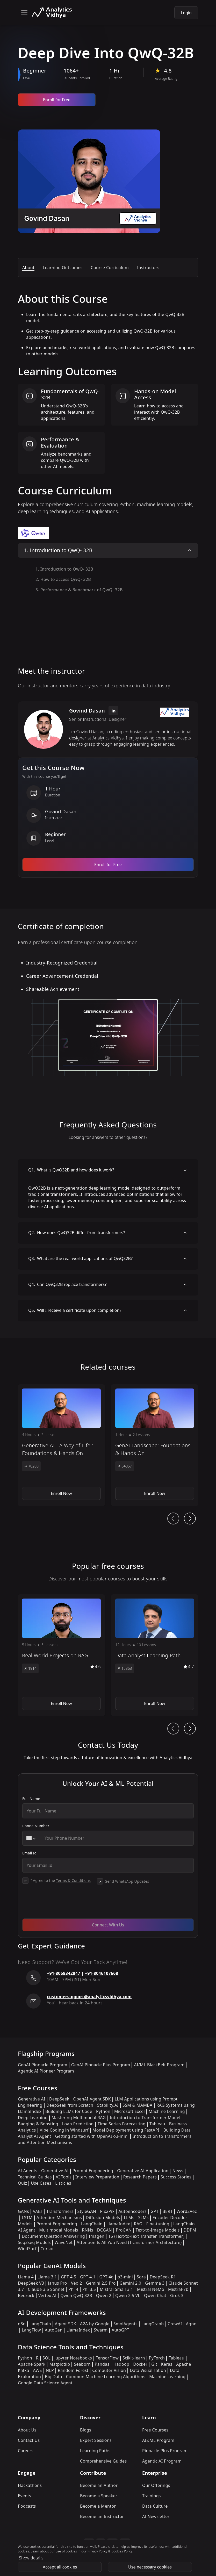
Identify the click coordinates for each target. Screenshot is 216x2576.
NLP (50, 2370)
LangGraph (152, 2324)
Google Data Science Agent (45, 2383)
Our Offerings (156, 2485)
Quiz (22, 2183)
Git (154, 2364)
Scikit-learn (134, 2358)
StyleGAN (86, 2211)
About (28, 267)
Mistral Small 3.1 (116, 2289)
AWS (37, 2370)
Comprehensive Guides (103, 2461)
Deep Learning (33, 2117)
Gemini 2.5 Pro (101, 2283)
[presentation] (61, 1904)
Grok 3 (176, 2295)
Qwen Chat (155, 2295)
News (177, 2171)
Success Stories (176, 2177)
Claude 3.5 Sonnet (46, 2289)
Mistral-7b (178, 2289)
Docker (140, 2364)
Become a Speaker (98, 2496)
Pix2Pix (107, 2211)
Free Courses (155, 2430)
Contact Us (29, 2440)
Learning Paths (95, 2450)
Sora (141, 2277)
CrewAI (175, 2324)
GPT (154, 2211)
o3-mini (125, 2277)
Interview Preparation (97, 2177)
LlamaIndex (118, 2224)
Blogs (85, 2430)
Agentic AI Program (162, 2461)
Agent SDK (65, 2324)
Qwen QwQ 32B (76, 2295)
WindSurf (27, 2248)
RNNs (87, 2230)
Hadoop (121, 2364)
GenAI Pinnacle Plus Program (100, 2065)
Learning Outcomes (63, 267)
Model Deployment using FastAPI (126, 2130)
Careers (25, 2450)
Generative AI (31, 2099)
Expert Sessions (96, 2440)
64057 (124, 1466)
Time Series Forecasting (122, 2124)
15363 (124, 1668)
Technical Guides (35, 2177)
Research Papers (140, 2177)
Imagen (96, 2236)
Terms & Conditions (73, 1880)
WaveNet (64, 2242)
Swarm (101, 2330)
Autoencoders (132, 2211)
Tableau (157, 2124)
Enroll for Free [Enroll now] (56, 100)
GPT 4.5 (68, 2277)
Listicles (63, 2183)
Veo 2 (76, 2283)
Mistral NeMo (150, 2289)
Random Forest (73, 2370)
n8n (22, 2324)
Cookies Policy (121, 2551)
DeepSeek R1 (163, 2277)
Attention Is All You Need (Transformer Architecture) (129, 2242)
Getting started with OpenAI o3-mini (92, 2136)
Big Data (53, 2376)
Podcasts (27, 2506)
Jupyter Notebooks (73, 2358)
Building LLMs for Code (68, 2111)
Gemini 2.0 (130, 2283)
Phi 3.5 (89, 2289)
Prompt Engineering (93, 2171)
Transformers (60, 2211)
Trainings (151, 2496)
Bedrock (26, 2295)
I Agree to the (61, 1880)
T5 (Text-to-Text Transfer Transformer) (146, 2236)
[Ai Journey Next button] (190, 1518)
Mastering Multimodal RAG (79, 2117)
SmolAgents (125, 2324)
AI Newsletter (155, 2516)
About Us (27, 2430)
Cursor (47, 2248)
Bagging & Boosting (38, 2124)
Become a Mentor (98, 2506)
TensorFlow (107, 2358)
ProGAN (124, 2230)
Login (186, 13)
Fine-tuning (157, 2224)
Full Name (31, 1798)
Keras (166, 2364)
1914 (30, 1668)
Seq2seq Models (34, 2242)
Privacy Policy (97, 2551)
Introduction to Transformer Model (145, 2117)
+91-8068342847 (63, 1973)
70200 (31, 1466)
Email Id (29, 1853)
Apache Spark (31, 2364)
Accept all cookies (60, 2567)
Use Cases (41, 2183)
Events (24, 2496)
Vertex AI (47, 2295)
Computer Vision (109, 2370)
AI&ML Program (158, 2440)
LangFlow (31, 2330)
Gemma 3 (154, 2283)
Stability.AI (108, 2105)
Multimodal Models (58, 2230)
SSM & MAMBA (138, 2105)
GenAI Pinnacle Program (42, 2065)
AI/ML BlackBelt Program (159, 2065)
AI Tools (63, 2177)
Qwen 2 (103, 2295)
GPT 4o (106, 2277)
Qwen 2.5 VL (127, 2295)
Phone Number (35, 1825)
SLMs (143, 2217)
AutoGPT (120, 2330)
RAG (138, 2224)
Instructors (148, 267)
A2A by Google (95, 2324)
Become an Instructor (102, 2516)
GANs (23, 2211)
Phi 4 (73, 2289)
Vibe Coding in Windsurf (64, 2130)
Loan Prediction (78, 2124)
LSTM (27, 2217)
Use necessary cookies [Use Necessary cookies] (150, 2567)
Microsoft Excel (129, 2111)
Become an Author (99, 2485)
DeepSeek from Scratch (69, 2105)
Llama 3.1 (47, 2277)
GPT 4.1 (87, 2277)
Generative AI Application (142, 2171)
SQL (46, 2358)
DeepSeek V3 (31, 2283)
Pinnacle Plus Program (165, 2450)
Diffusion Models (103, 2217)
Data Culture (155, 2506)
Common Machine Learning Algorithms (105, 2376)
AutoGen (53, 2330)
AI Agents (27, 2171)
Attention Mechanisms (59, 2217)
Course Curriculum (110, 267)
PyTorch (157, 2358)
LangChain (92, 2224)
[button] (61, 1445)
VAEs (37, 2211)
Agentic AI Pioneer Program (46, 2071)
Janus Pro (57, 2283)
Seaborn (82, 2364)
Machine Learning (167, 2111)
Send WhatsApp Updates (127, 1881)
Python (103, 2111)
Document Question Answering (53, 2236)
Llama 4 (26, 2277)
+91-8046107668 (101, 1973)
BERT (167, 2211)
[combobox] (31, 1838)
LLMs (129, 2217)
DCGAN (104, 2230)
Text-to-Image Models (158, 2230)
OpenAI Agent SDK (92, 2099)
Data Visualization (148, 2370)
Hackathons (30, 2485)
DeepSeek (59, 2099)
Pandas (102, 2364)
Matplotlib (59, 2364)
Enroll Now (61, 1493)
